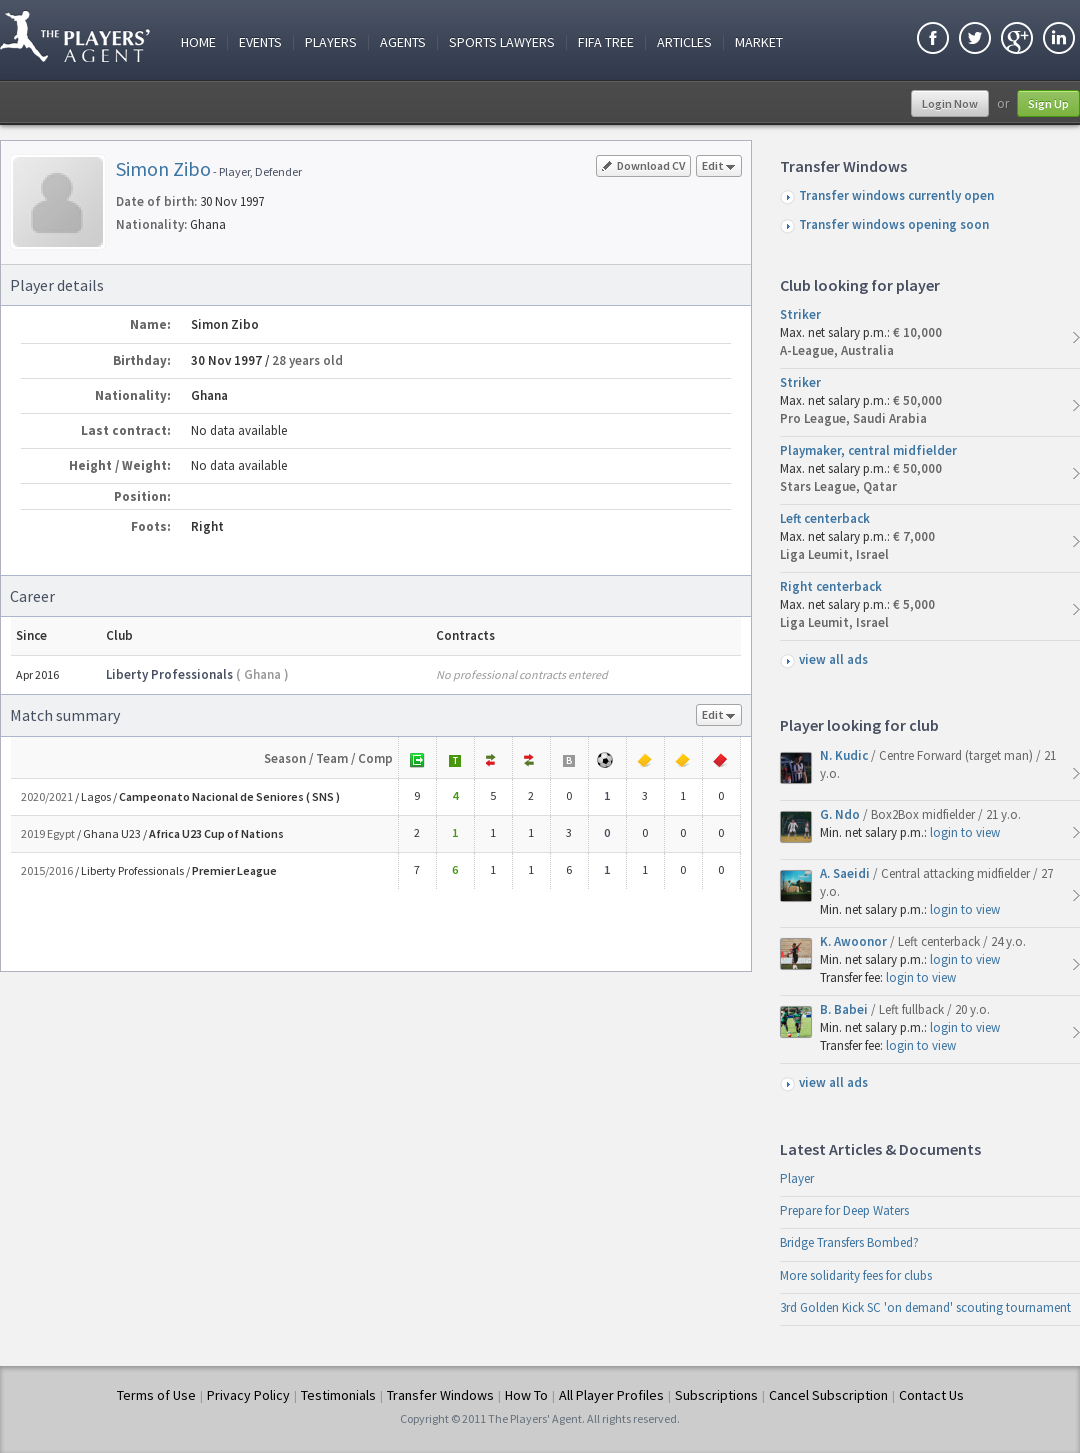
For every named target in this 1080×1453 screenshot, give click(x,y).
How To (526, 1395)
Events (260, 42)
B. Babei (845, 1009)
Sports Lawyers (502, 42)
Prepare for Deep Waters (844, 1210)
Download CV (643, 165)
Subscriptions (716, 1395)
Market (759, 42)
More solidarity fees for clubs (856, 1275)
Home (198, 42)
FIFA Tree (606, 42)
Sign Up (1048, 103)
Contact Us (931, 1395)
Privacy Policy (248, 1395)
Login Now (950, 103)
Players (331, 42)
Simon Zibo (163, 168)
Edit (719, 167)
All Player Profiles (611, 1395)
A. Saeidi (846, 873)
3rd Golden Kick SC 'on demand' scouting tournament (925, 1307)
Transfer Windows (440, 1395)
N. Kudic (845, 755)
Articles (684, 42)
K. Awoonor (855, 941)
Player (797, 1178)
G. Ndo (841, 814)
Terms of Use (156, 1395)
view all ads (833, 659)
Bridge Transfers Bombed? (849, 1242)
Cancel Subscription (828, 1395)
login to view (965, 832)
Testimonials (338, 1395)
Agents (403, 42)
